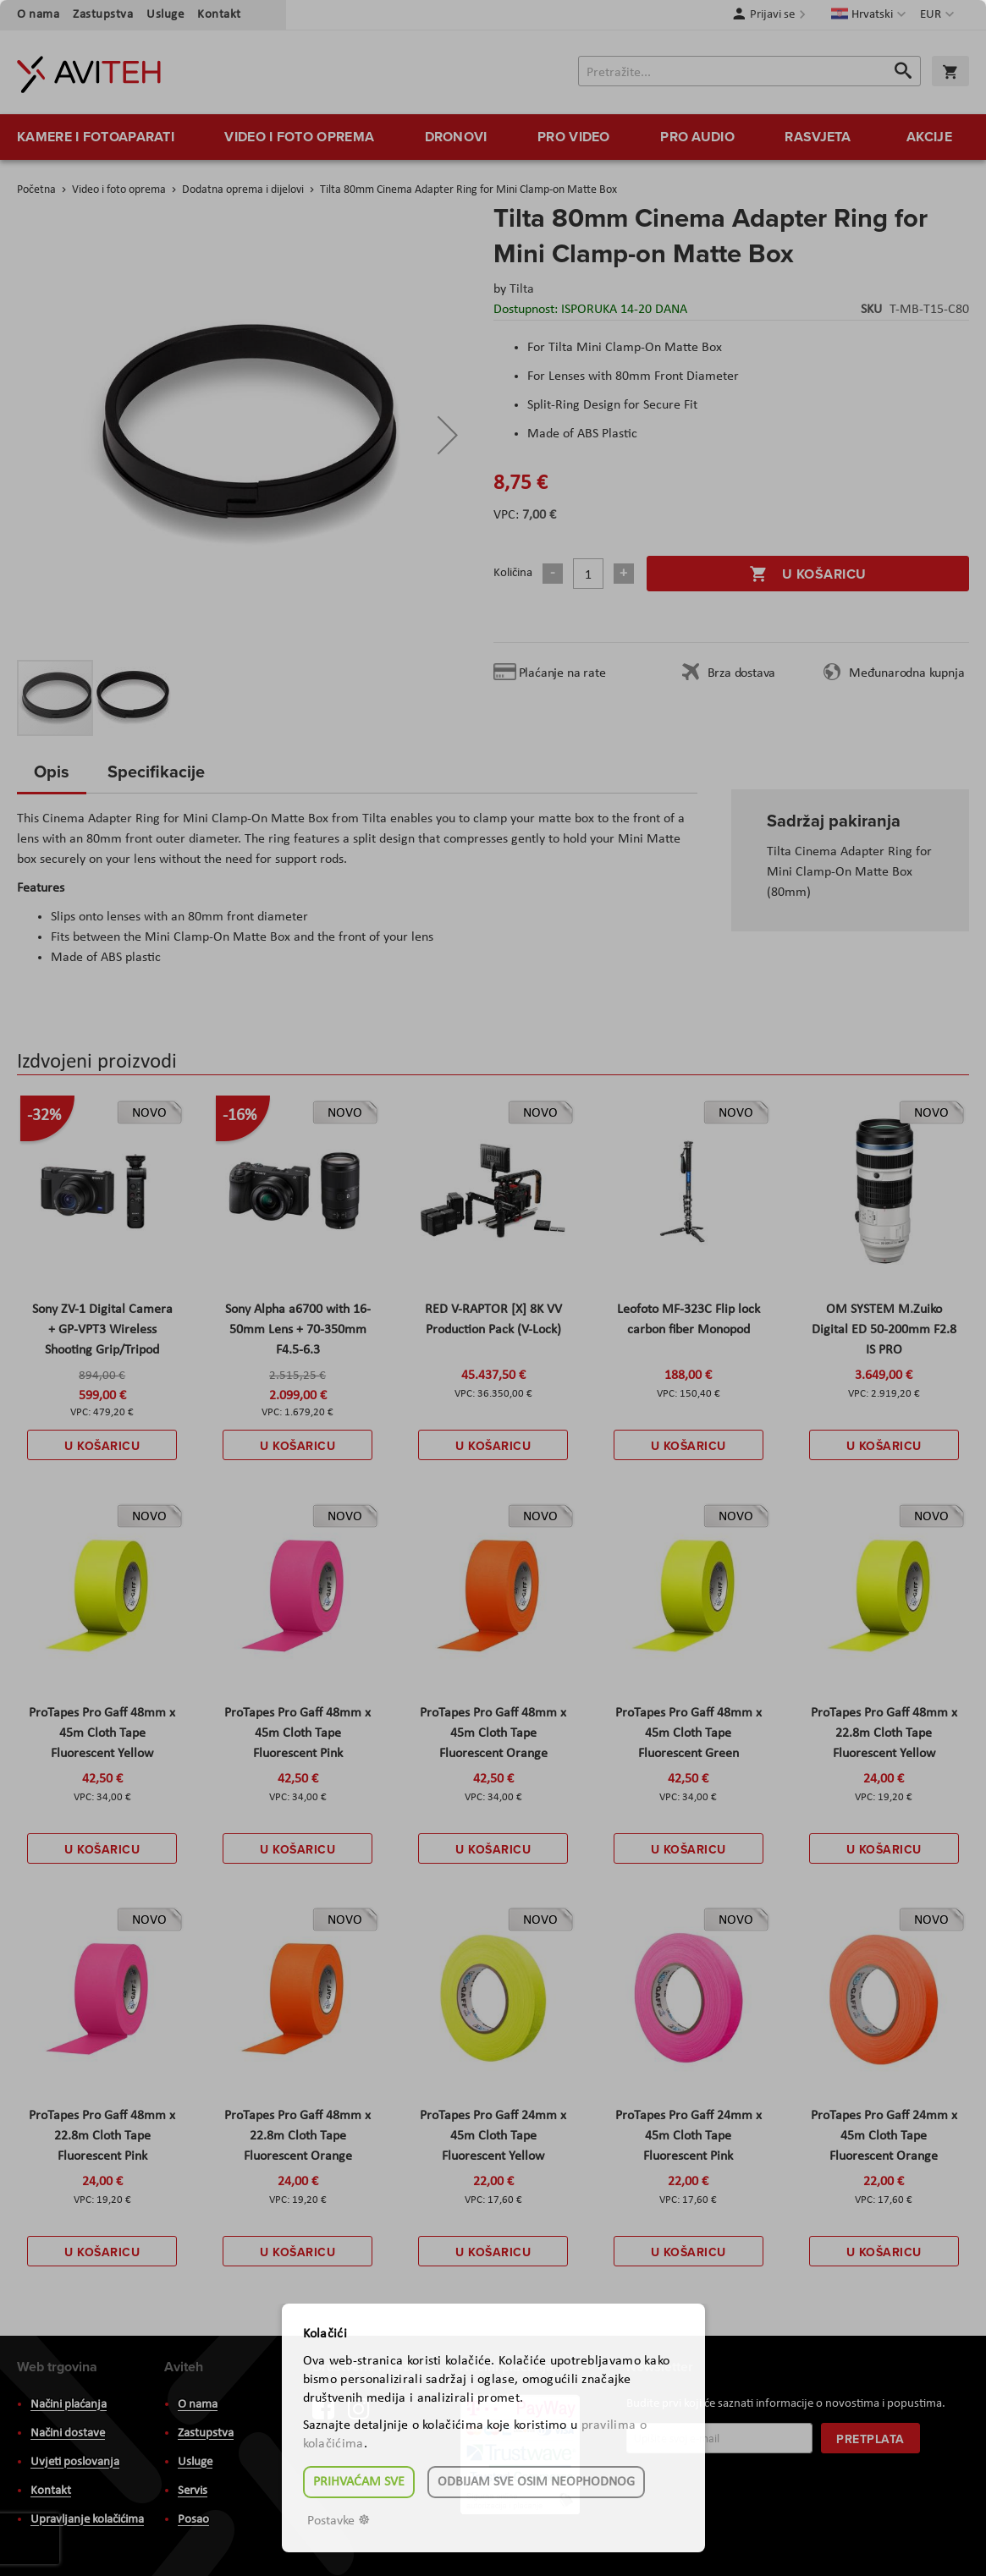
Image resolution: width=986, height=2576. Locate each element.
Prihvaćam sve (359, 2482)
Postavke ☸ (338, 2521)
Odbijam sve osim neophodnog (536, 2482)
